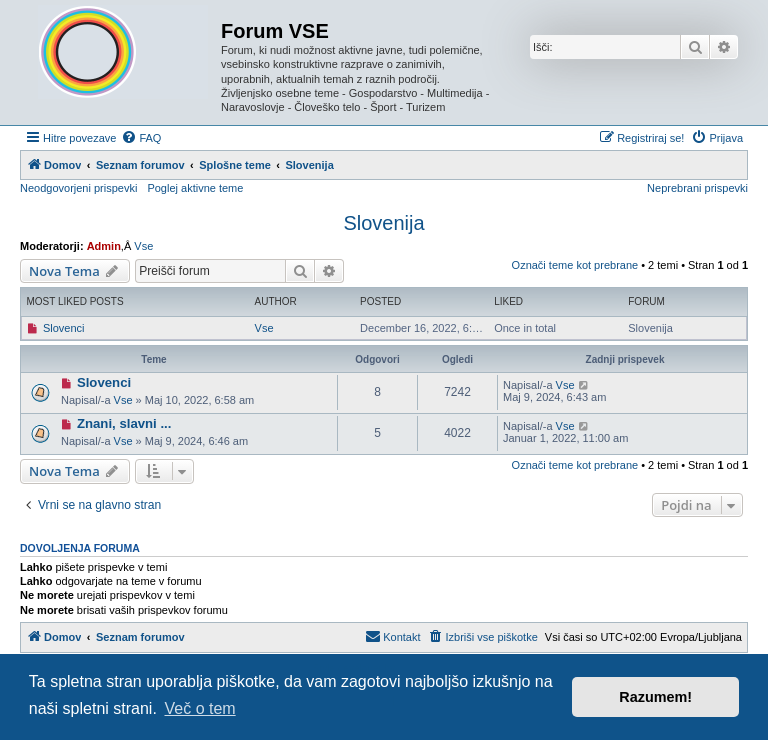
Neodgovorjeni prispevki (78, 188)
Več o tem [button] (200, 708)
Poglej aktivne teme (195, 188)
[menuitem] (141, 138)
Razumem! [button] (655, 697)
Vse (143, 246)
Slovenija (383, 223)
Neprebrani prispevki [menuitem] (697, 188)
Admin (104, 246)
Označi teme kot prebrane (575, 265)
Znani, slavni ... (124, 423)
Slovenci (64, 328)
